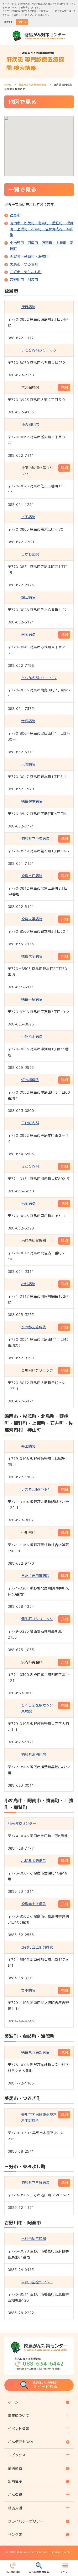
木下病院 (28, 516)
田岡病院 (28, 634)
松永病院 (28, 1203)
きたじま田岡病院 (35, 1575)
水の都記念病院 (33, 1327)
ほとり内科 (30, 1166)
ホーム (13, 2402)
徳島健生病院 (31, 801)
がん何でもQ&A (20, 2441)
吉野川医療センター (37, 2282)
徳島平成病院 (31, 999)
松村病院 (28, 1283)
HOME (7, 84)
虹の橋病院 (30, 1079)
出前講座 (15, 2481)
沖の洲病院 (30, 424)
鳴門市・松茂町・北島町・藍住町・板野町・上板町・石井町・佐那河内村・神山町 (41, 229)
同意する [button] (22, 22)
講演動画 (15, 2468)
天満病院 (28, 764)
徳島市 (15, 215)
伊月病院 (28, 306)
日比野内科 (30, 1123)
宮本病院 (28, 1990)
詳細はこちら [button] (42, 14)
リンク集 (15, 2534)
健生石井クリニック (37, 1618)
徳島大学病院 (31, 919)
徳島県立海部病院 (35, 2052)
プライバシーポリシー (25, 2521)
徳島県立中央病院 (35, 838)
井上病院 (28, 1446)
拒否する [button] (8, 22)
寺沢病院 (28, 721)
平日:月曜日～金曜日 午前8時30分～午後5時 (39, 2363)
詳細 (64, 387)
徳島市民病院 (31, 875)
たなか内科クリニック (39, 677)
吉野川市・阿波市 (24, 279)
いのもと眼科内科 (35, 1489)
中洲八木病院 (31, 1036)
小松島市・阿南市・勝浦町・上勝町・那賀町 (41, 245)
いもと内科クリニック (39, 350)
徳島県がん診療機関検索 (32, 84)
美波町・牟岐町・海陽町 (29, 256)
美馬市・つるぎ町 (24, 264)
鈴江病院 (28, 597)
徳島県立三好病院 (35, 2182)
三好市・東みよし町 (26, 271)
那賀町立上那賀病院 (37, 1947)
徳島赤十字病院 (33, 1903)
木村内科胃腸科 (33, 2238)
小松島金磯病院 (33, 1860)
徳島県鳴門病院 (33, 1754)
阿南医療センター (22, 1823)
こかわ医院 (30, 554)
